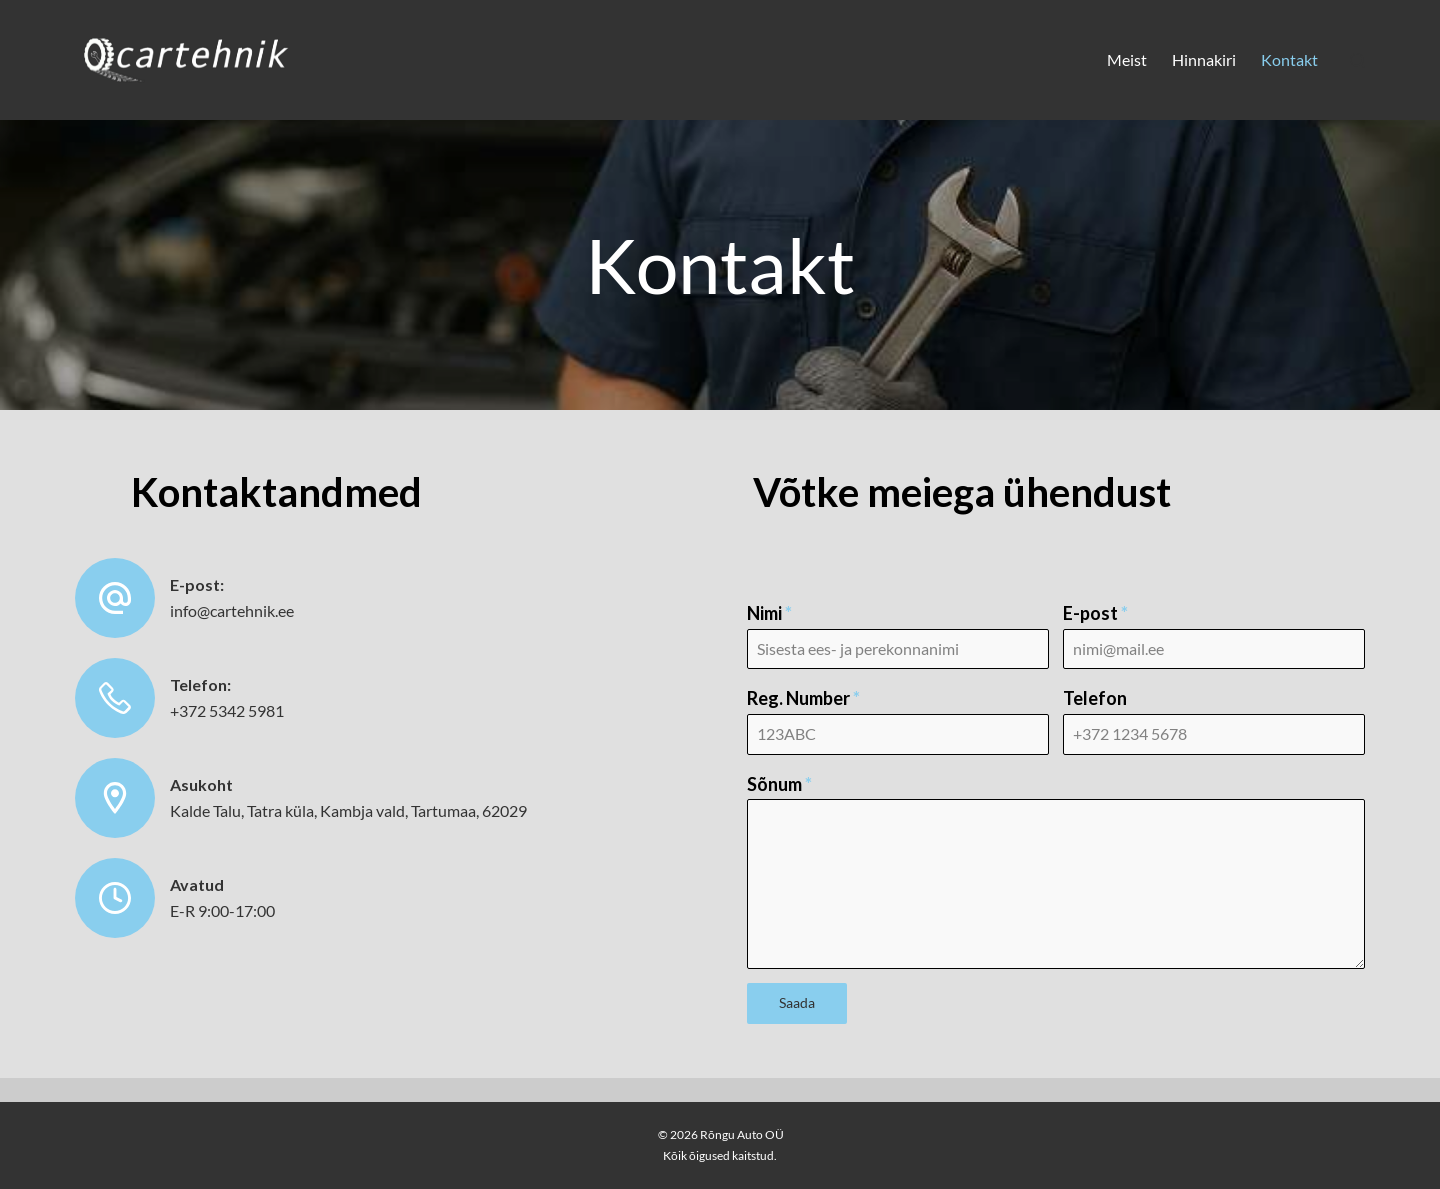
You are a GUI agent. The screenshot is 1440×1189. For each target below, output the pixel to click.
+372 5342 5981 (227, 710)
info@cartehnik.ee (232, 610)
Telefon (1095, 698)
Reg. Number (803, 698)
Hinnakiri (1204, 59)
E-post (1095, 613)
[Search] (1357, 60)
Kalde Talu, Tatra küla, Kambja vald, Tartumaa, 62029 (348, 810)
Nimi (769, 613)
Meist (1127, 59)
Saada (797, 1002)
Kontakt (1289, 59)
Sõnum (779, 784)
